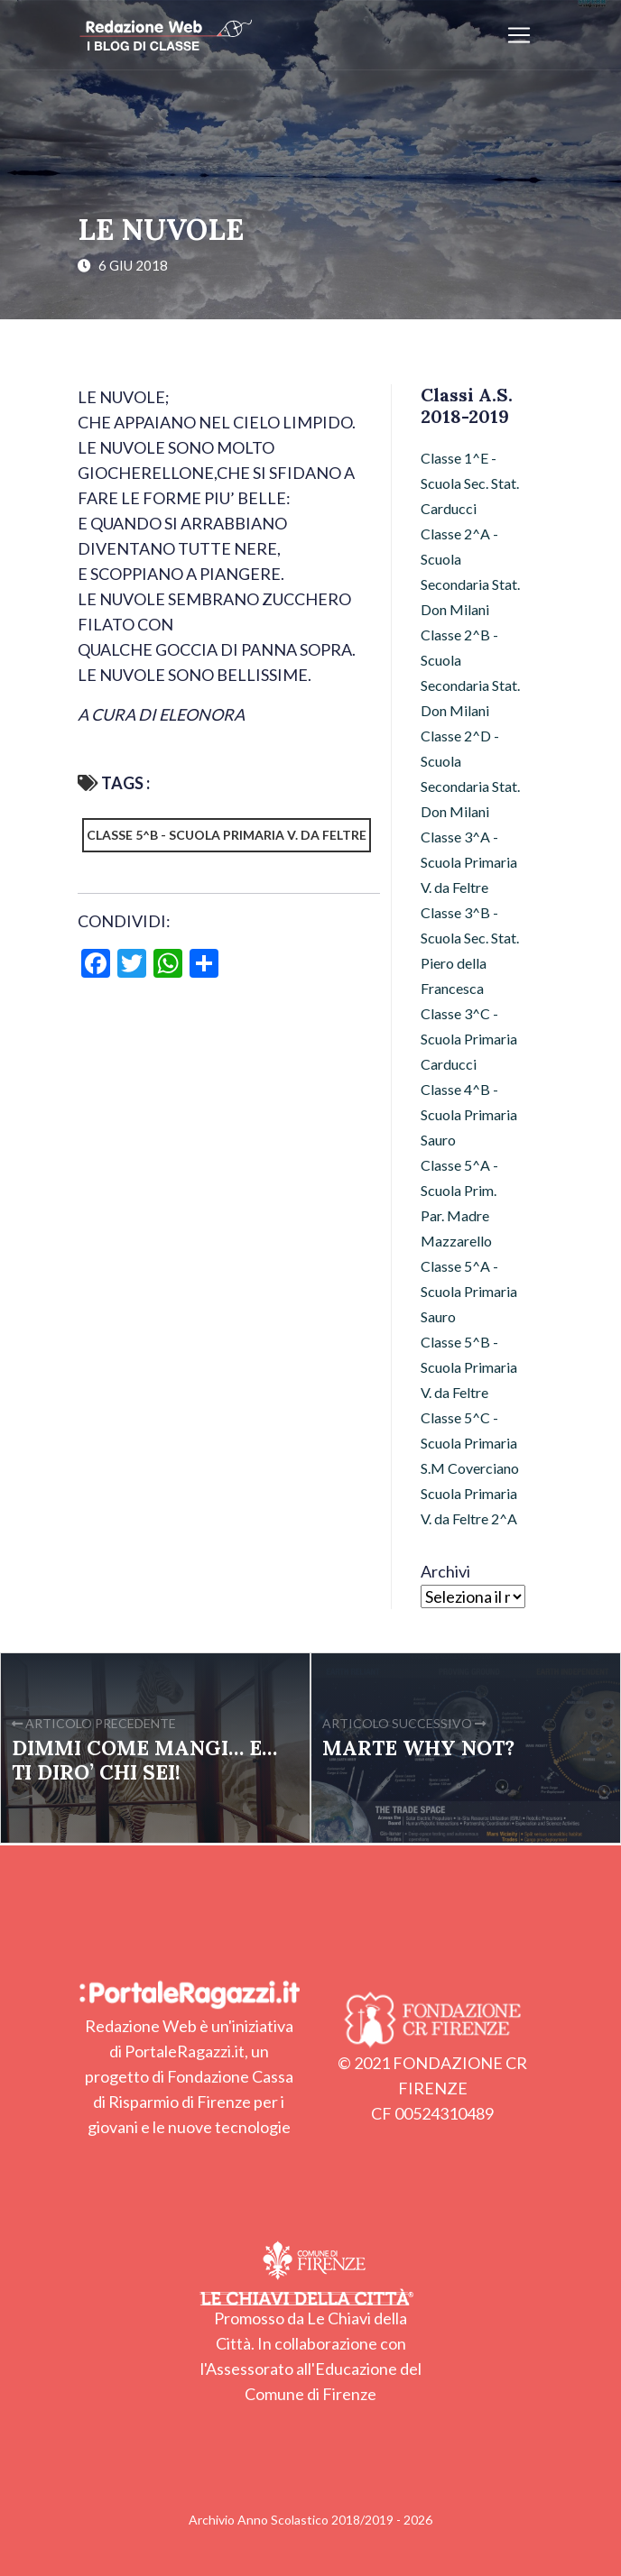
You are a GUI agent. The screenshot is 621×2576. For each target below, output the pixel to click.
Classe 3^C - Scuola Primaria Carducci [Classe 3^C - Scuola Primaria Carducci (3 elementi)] (469, 1038)
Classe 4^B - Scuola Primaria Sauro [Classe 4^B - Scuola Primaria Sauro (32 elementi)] (469, 1114)
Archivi (445, 1571)
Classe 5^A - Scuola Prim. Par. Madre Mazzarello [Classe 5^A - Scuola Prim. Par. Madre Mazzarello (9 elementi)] (459, 1202)
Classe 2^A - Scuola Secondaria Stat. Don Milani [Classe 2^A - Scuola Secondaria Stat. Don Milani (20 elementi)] (470, 571)
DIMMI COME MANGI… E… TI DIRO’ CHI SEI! (144, 1759)
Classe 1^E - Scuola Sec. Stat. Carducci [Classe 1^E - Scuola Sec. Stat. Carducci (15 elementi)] (470, 483)
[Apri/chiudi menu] (519, 35)
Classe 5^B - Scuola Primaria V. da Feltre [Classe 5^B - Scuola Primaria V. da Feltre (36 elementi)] (469, 1367)
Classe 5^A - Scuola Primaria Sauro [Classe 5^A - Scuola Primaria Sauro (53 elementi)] (469, 1291)
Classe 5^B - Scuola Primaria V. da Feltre (226, 834)
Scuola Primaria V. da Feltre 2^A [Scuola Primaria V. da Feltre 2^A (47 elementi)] (469, 1506)
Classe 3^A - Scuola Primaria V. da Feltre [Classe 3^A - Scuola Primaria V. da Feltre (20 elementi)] (469, 862)
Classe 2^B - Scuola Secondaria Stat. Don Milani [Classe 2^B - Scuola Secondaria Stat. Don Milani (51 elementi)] (470, 672)
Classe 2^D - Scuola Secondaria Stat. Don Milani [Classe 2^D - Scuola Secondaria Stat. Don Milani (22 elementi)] (470, 773)
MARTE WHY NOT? (418, 1747)
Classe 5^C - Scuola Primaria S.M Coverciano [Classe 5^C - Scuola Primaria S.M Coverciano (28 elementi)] (470, 1443)
